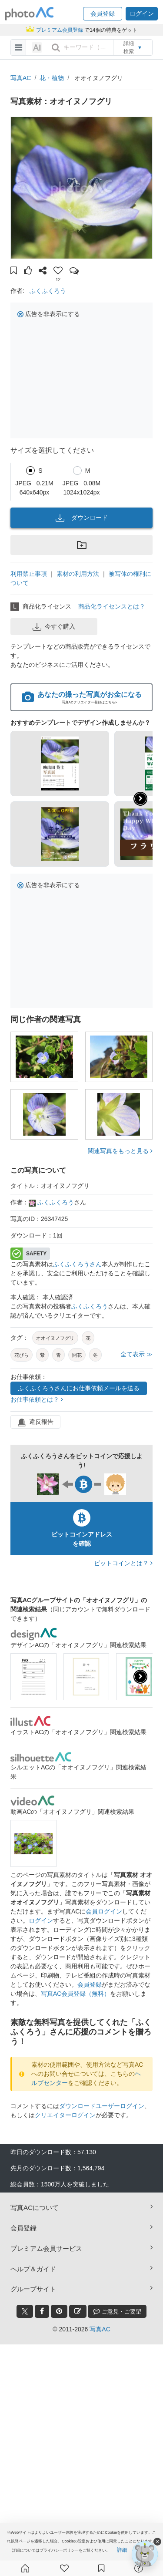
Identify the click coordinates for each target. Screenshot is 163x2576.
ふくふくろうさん (77, 1264)
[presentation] (140, 1677)
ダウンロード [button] (82, 518)
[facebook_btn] (42, 2311)
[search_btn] (55, 47)
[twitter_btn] (25, 2311)
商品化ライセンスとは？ (111, 606)
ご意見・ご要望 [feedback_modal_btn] (117, 2311)
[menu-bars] (18, 47)
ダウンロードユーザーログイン (101, 2105)
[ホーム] (25, 2568)
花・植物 (52, 77)
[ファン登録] (64, 2568)
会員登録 (89, 1984)
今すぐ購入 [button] (54, 626)
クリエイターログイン (65, 2115)
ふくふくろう (48, 290)
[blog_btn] (77, 2311)
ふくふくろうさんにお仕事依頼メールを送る (79, 1388)
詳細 (122, 2550)
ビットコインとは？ (123, 1563)
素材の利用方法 (78, 573)
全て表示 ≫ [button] (136, 1354)
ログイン (41, 1920)
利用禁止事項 (28, 573)
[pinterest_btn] (59, 2311)
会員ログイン (104, 1911)
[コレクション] (101, 2568)
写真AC (20, 77)
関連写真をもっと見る (120, 1150)
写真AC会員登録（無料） (75, 1993)
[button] (102, 13)
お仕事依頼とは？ (36, 1399)
